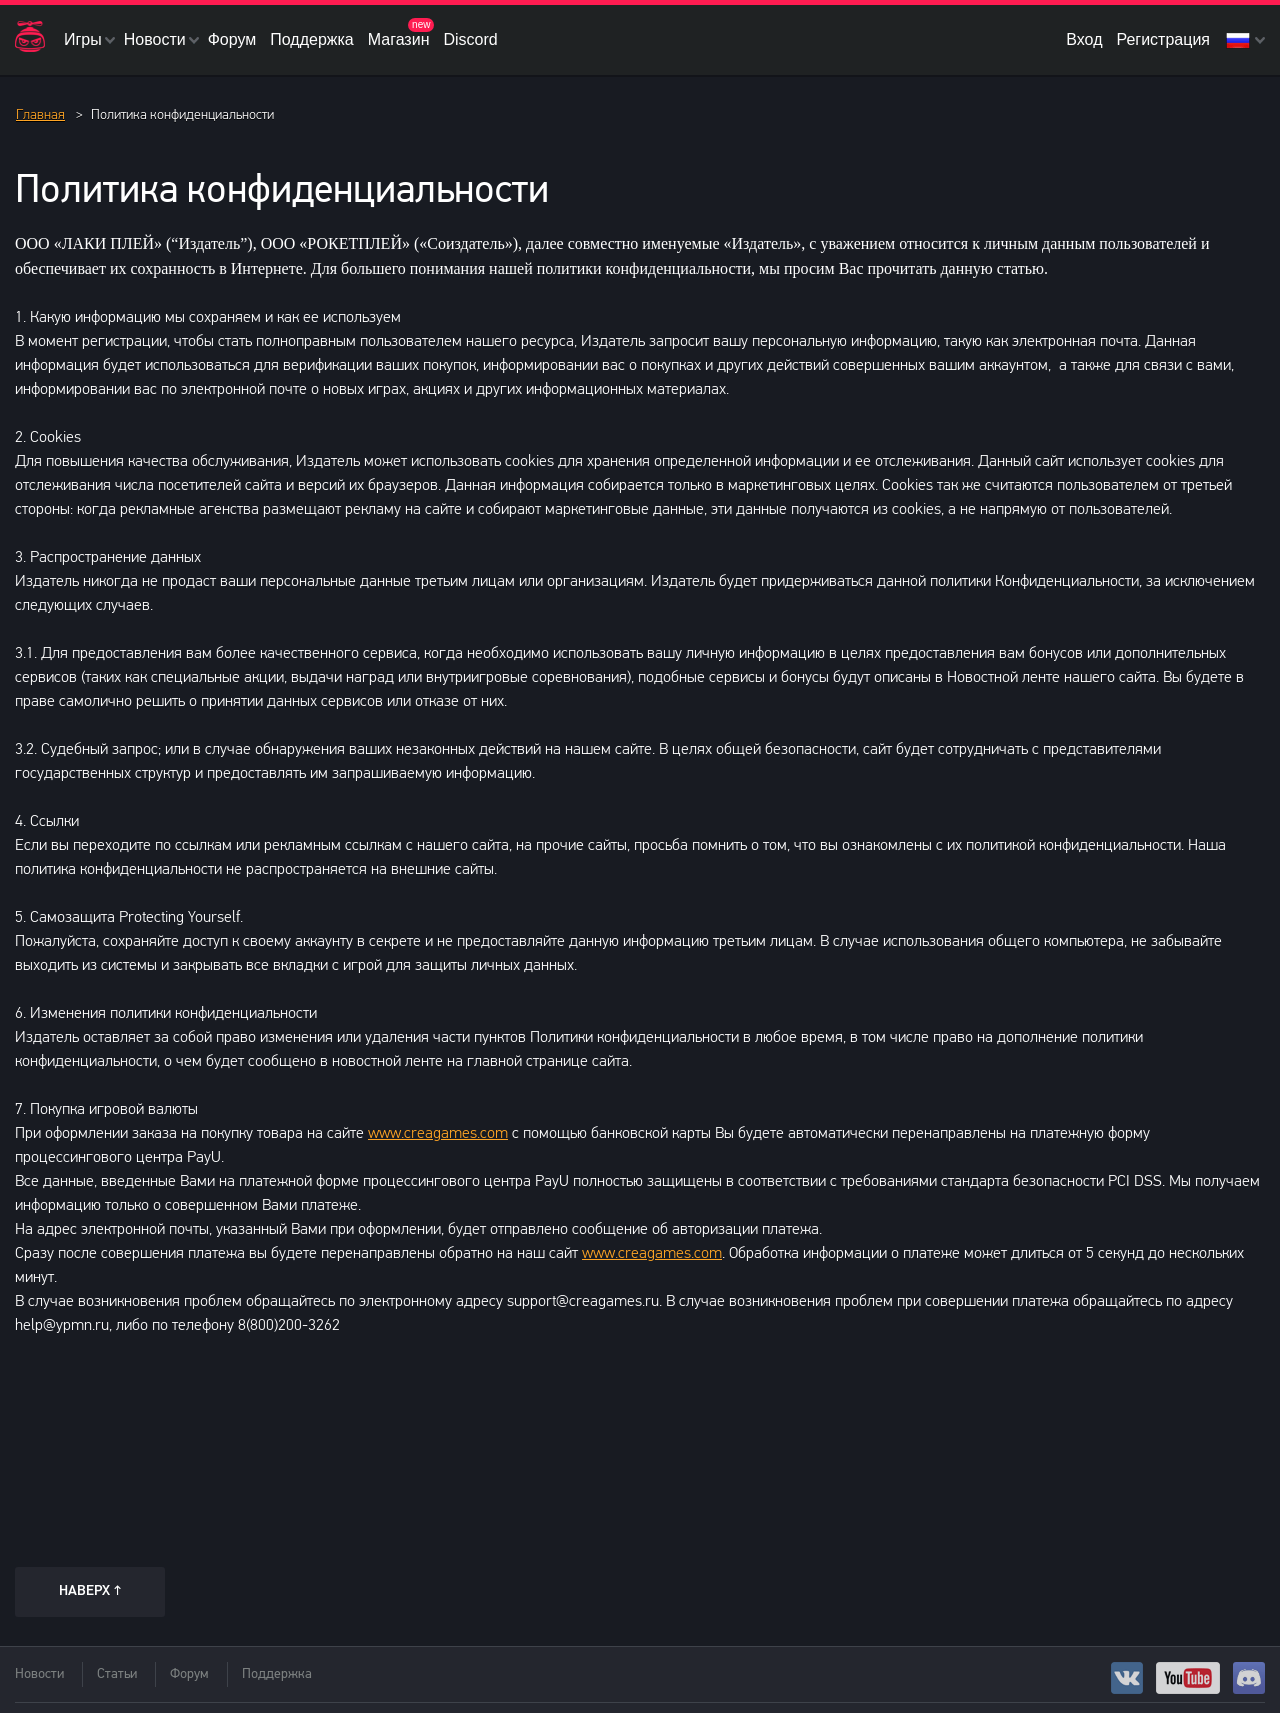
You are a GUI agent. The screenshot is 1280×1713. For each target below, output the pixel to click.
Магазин (399, 39)
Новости (155, 39)
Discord (470, 39)
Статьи (117, 1674)
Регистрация (1163, 39)
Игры (83, 39)
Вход (1084, 39)
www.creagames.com (438, 1134)
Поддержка (311, 39)
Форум (232, 39)
